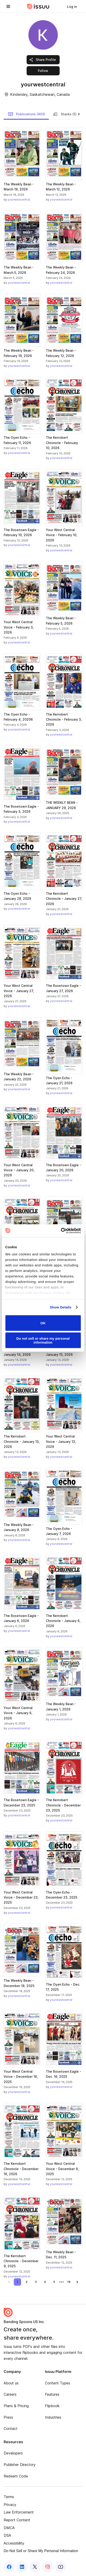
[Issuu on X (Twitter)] (34, 2566)
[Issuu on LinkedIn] (22, 2566)
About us (11, 2383)
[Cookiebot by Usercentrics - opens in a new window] (61, 1231)
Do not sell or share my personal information (43, 1340)
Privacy (10, 2504)
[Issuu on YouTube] (60, 2566)
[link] (72, 6)
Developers (13, 2453)
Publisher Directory (20, 2464)
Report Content (17, 2520)
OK (43, 1323)
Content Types (57, 2383)
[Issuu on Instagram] (47, 2566)
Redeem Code (16, 2476)
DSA (7, 2535)
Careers (10, 2394)
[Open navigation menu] (8, 6)
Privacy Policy (51, 1293)
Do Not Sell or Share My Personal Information (41, 2551)
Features (52, 2394)
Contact (10, 2428)
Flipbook (52, 2405)
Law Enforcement (19, 2512)
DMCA (9, 2527)
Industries (53, 2417)
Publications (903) (26, 114)
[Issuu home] (38, 6)
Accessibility (14, 2543)
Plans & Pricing (16, 2405)
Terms (9, 2496)
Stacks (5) (65, 114)
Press (8, 2417)
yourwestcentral (19, 199)
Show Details (61, 1307)
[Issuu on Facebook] (9, 2566)
